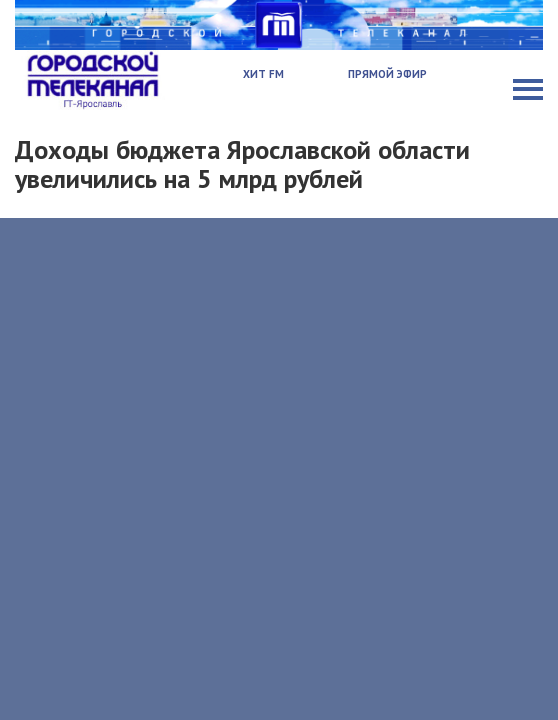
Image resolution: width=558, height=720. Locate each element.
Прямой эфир (387, 74)
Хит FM (263, 74)
